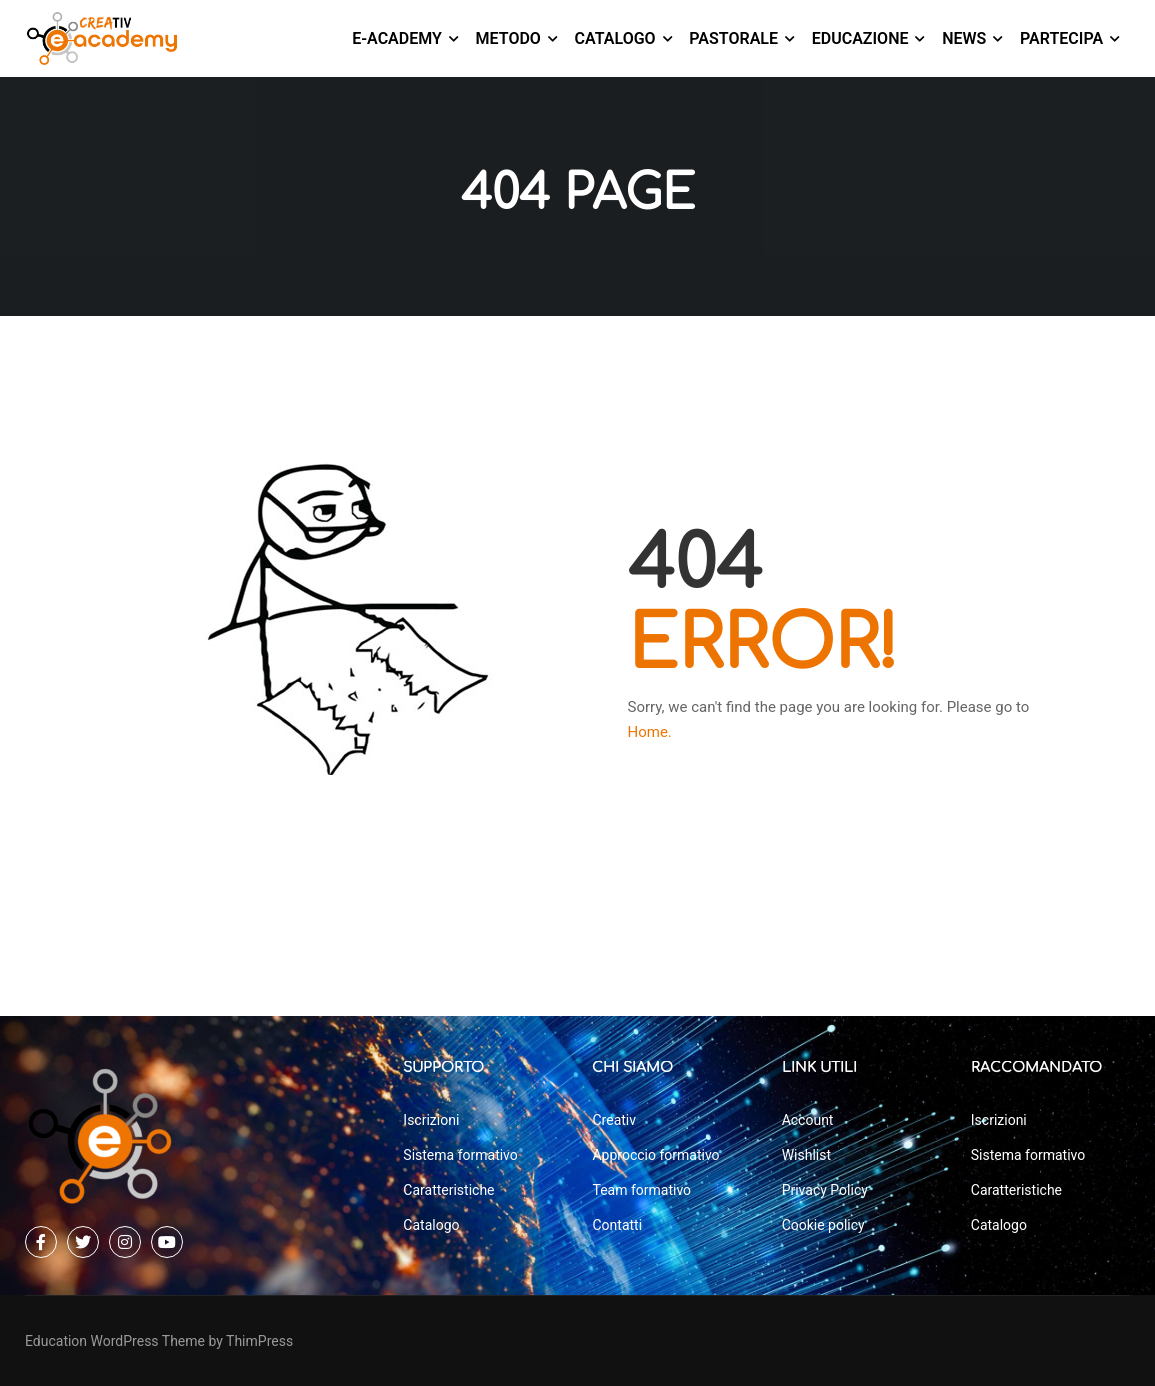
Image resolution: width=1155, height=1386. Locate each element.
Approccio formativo (655, 1155)
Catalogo (615, 38)
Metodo (508, 38)
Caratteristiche (448, 1190)
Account (808, 1120)
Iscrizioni (431, 1120)
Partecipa (1061, 38)
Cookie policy (823, 1225)
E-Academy (397, 38)
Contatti (617, 1225)
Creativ (614, 1120)
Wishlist (806, 1155)
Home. (650, 737)
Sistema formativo (460, 1155)
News (964, 38)
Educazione (860, 38)
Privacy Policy (825, 1190)
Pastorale (733, 38)
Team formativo (641, 1190)
